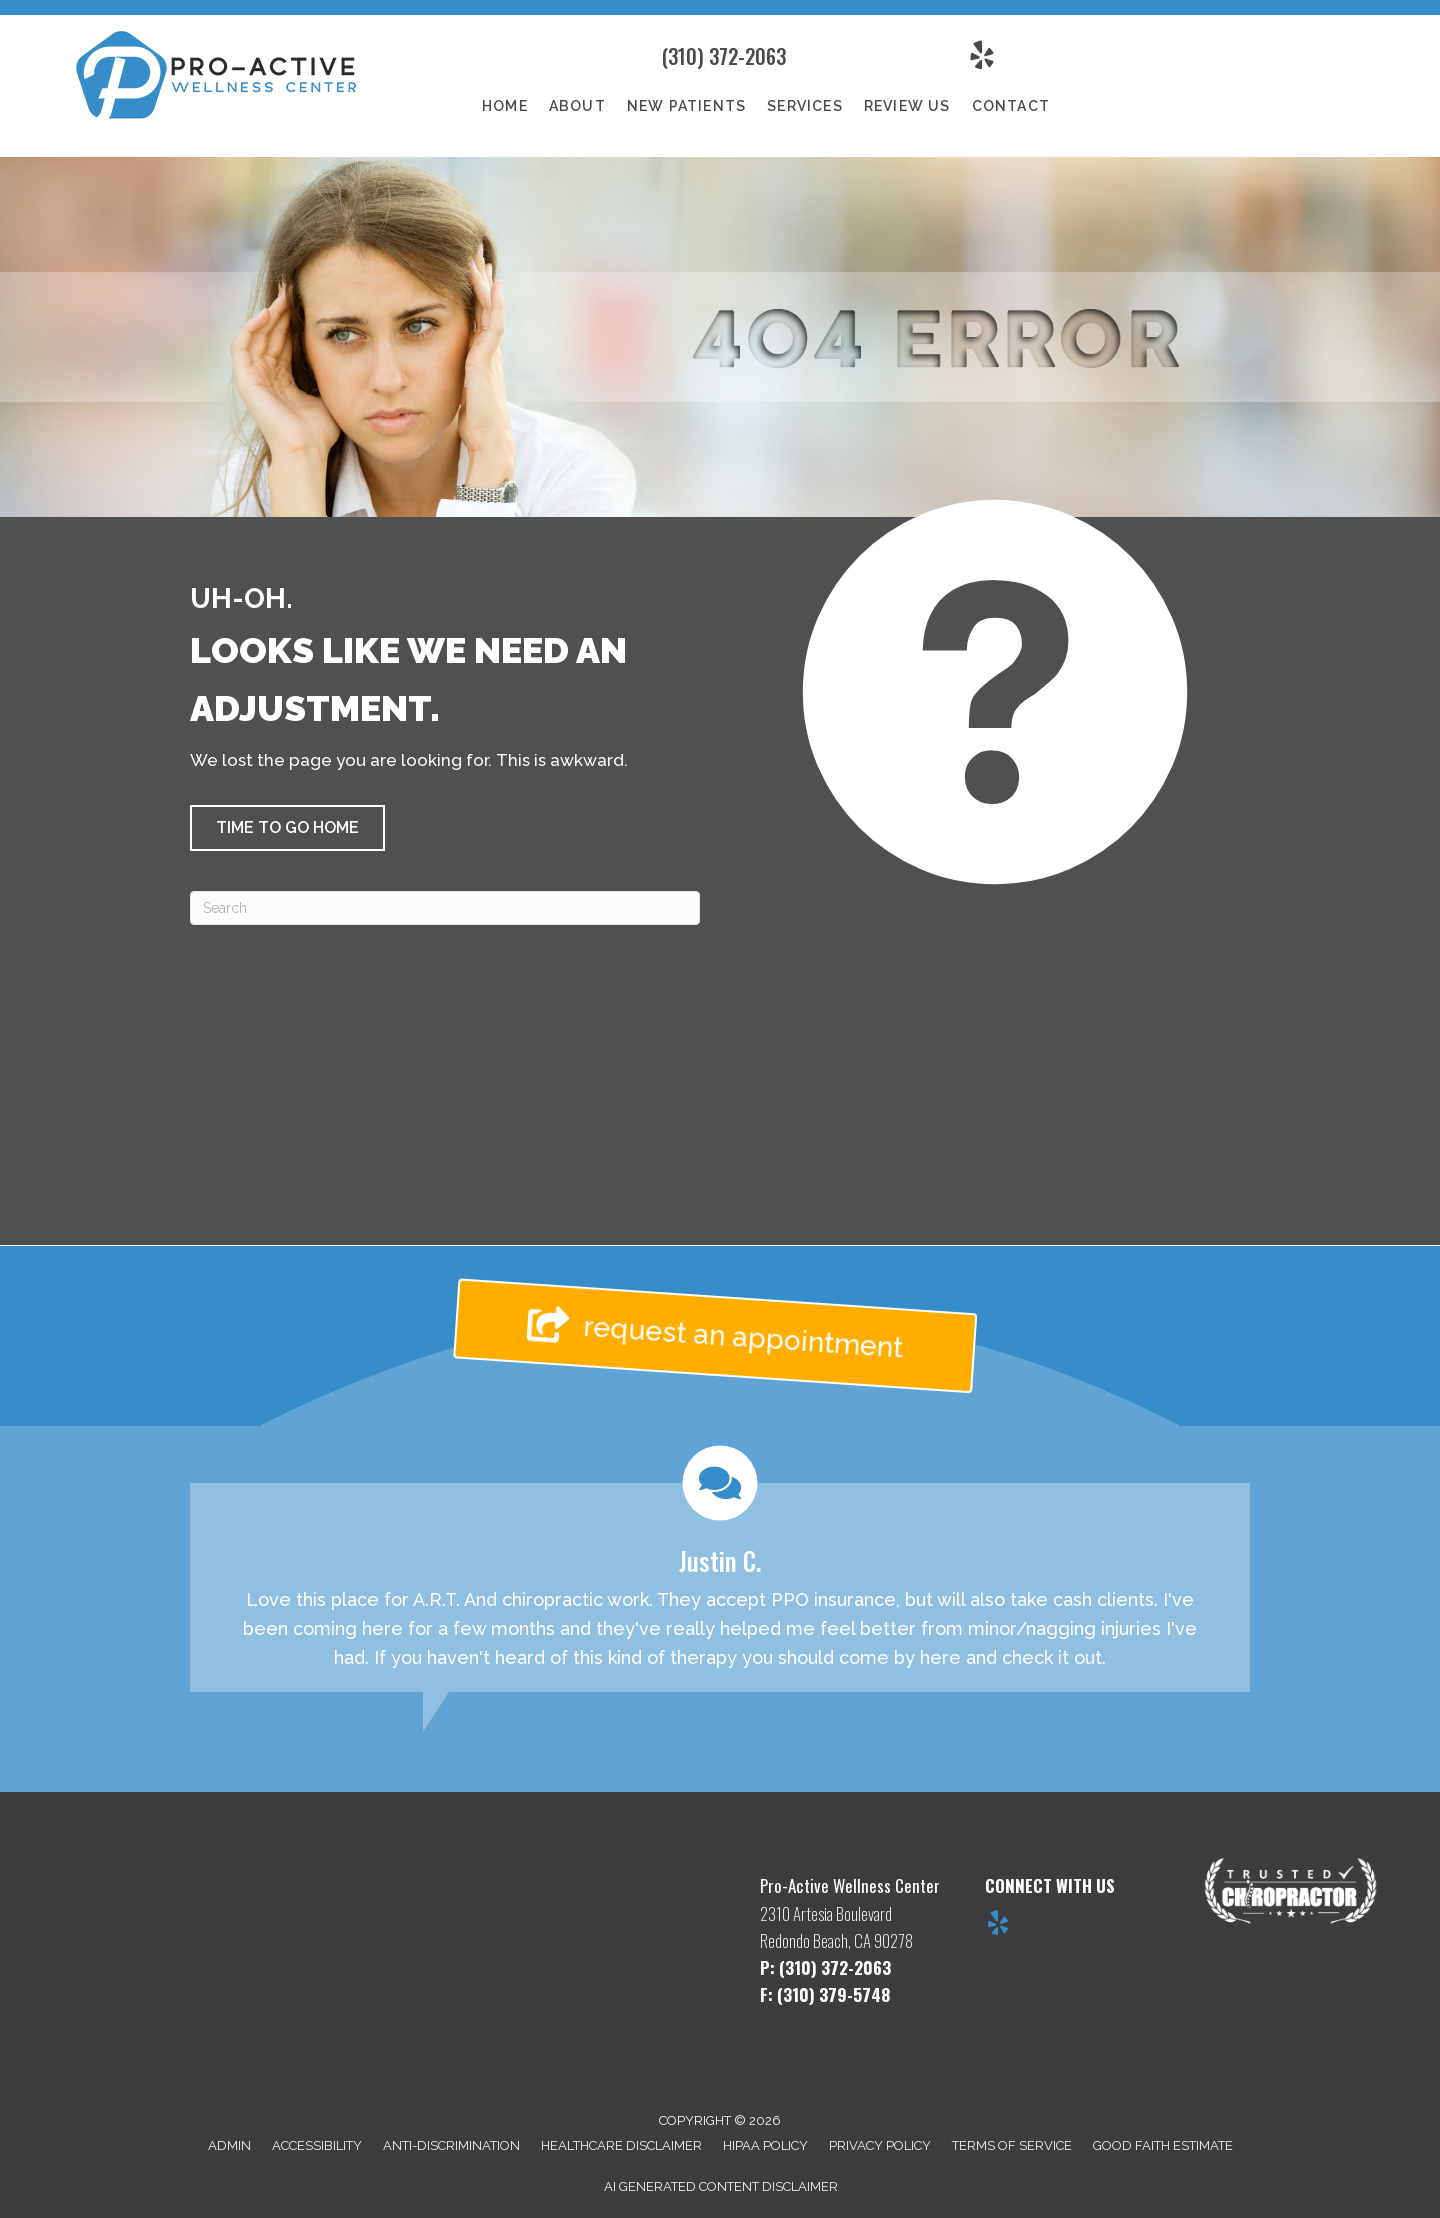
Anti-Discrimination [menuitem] (451, 2145)
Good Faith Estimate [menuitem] (1163, 2145)
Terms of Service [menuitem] (1012, 2145)
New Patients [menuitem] (686, 106)
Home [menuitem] (505, 106)
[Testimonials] (720, 1569)
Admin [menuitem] (229, 2145)
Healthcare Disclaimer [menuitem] (621, 2145)
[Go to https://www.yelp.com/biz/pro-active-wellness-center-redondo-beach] (998, 1926)
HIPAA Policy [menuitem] (765, 2145)
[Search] (445, 908)
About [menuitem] (577, 106)
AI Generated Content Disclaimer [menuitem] (721, 2186)
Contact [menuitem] (1011, 106)
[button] (287, 828)
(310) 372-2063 (724, 56)
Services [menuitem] (805, 106)
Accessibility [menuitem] (317, 2145)
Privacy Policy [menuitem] (880, 2145)
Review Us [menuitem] (907, 106)
